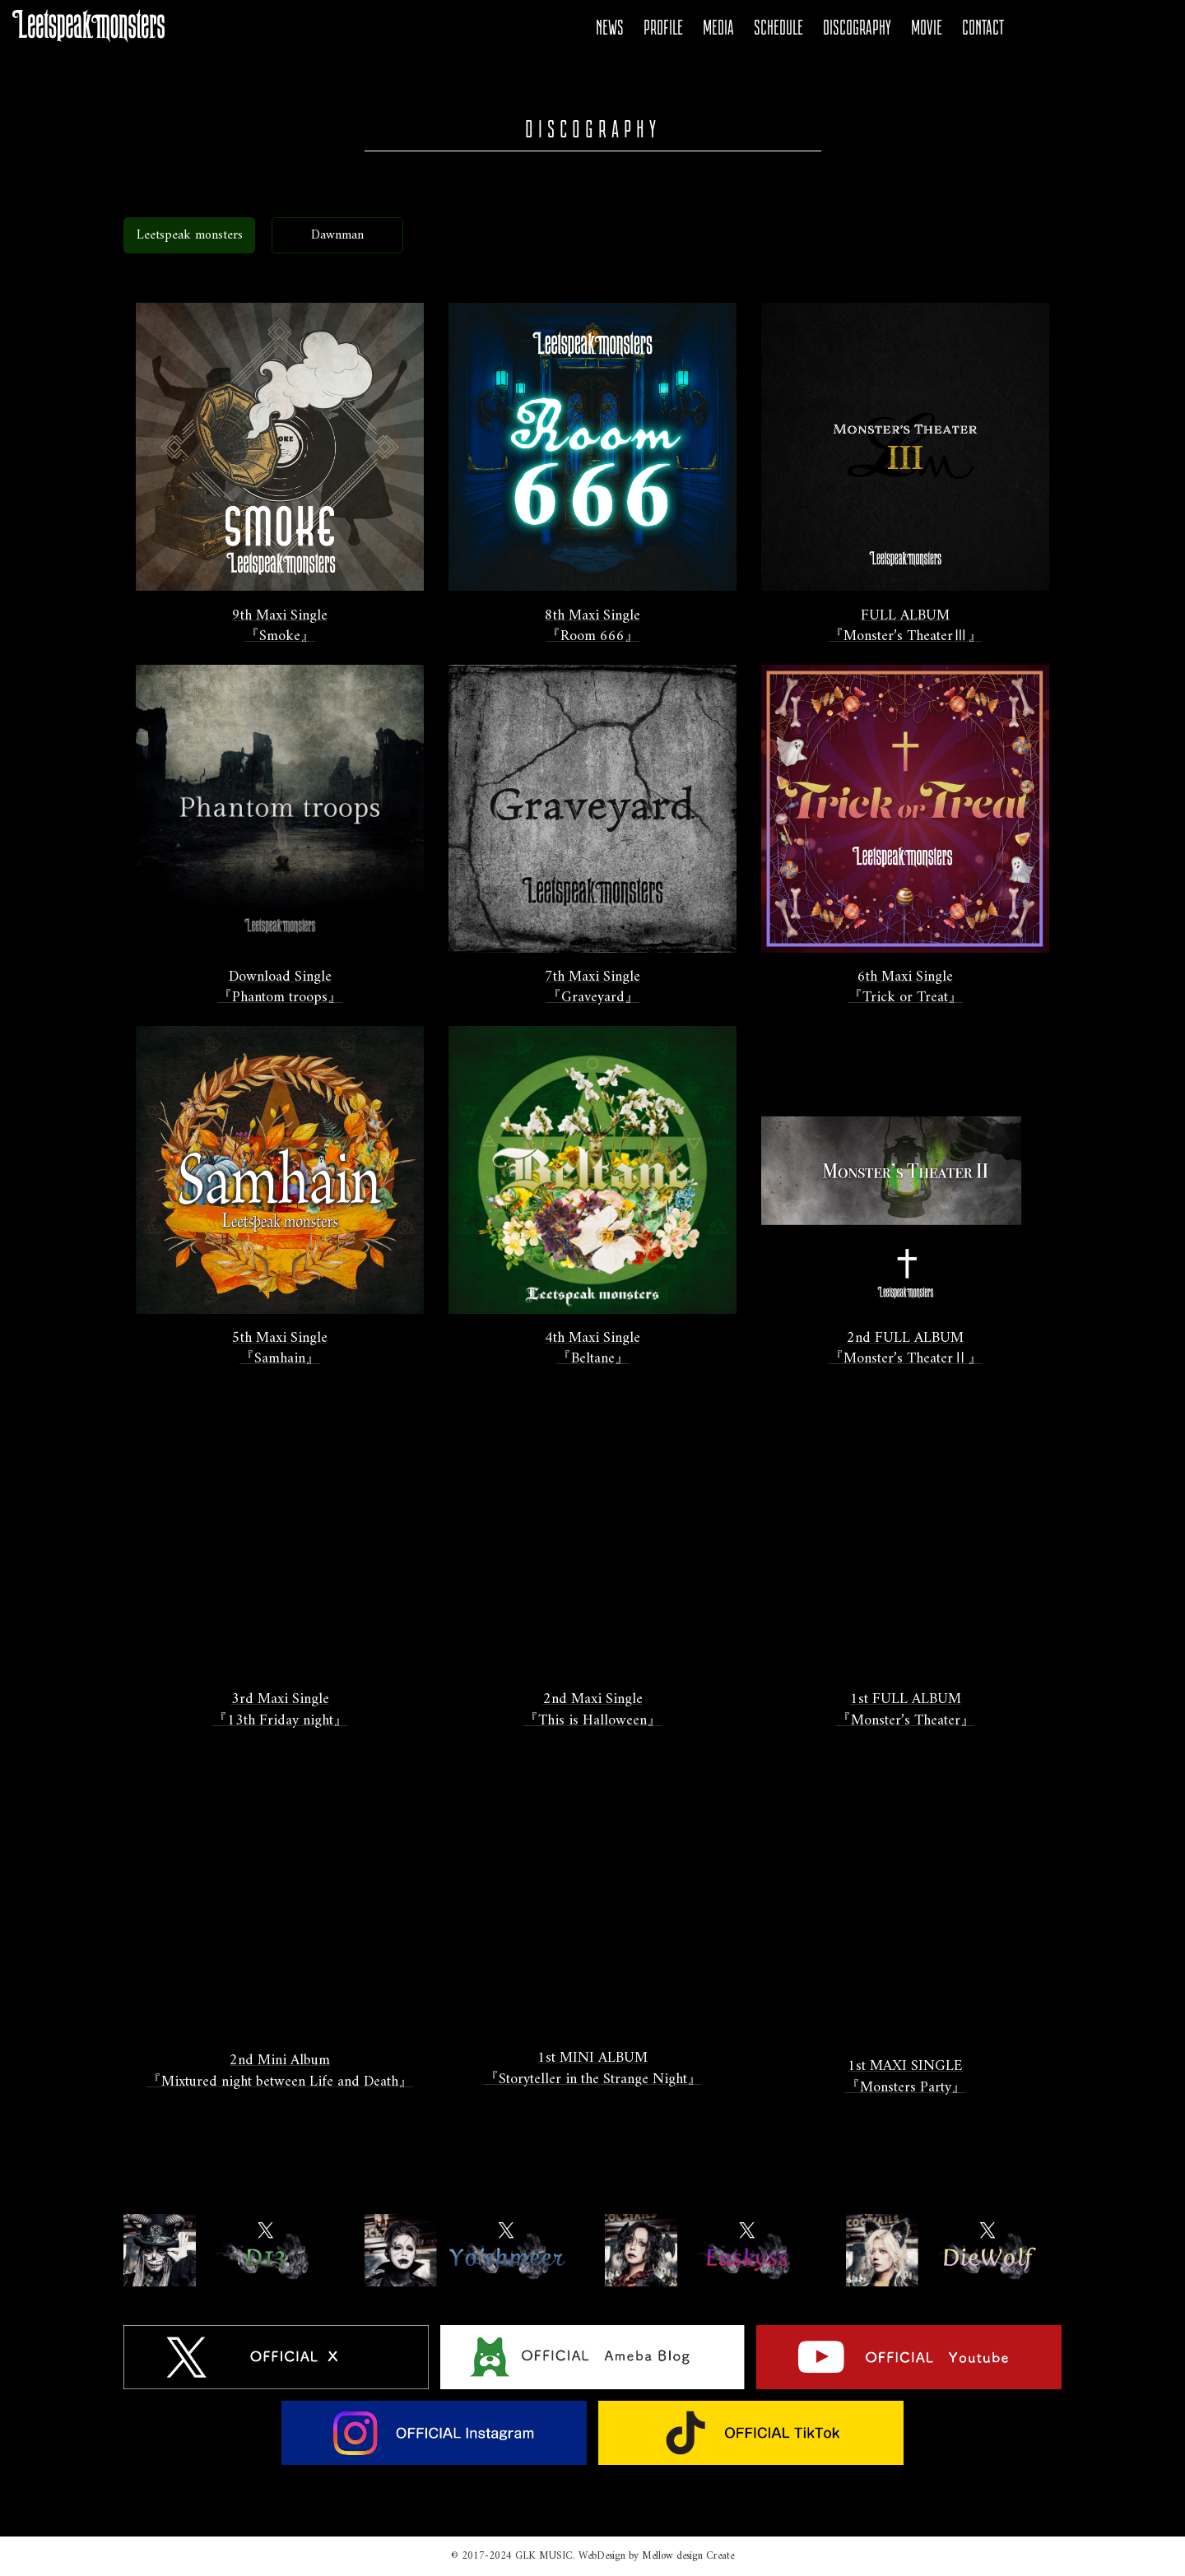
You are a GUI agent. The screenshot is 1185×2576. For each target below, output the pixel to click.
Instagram (1120, 28)
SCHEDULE (778, 27)
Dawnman (337, 235)
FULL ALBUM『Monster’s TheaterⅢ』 (906, 626)
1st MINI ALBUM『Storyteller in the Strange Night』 (593, 2068)
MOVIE (926, 27)
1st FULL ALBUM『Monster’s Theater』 (905, 1710)
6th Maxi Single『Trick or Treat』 (905, 987)
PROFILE (663, 27)
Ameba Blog (1064, 28)
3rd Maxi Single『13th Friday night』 (280, 1710)
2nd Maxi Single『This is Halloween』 (592, 1710)
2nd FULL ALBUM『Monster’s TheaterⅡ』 (906, 1348)
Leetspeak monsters (190, 235)
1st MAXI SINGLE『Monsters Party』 (905, 2077)
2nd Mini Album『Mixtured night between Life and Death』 (279, 2071)
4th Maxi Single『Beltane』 (592, 1348)
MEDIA (718, 27)
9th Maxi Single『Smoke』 (280, 626)
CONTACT (983, 27)
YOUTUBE (1092, 28)
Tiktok (1148, 28)
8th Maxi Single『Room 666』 (592, 626)
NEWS (610, 27)
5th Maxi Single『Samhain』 (280, 1348)
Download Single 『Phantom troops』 (279, 987)
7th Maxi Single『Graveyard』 (592, 987)
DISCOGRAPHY (857, 27)
